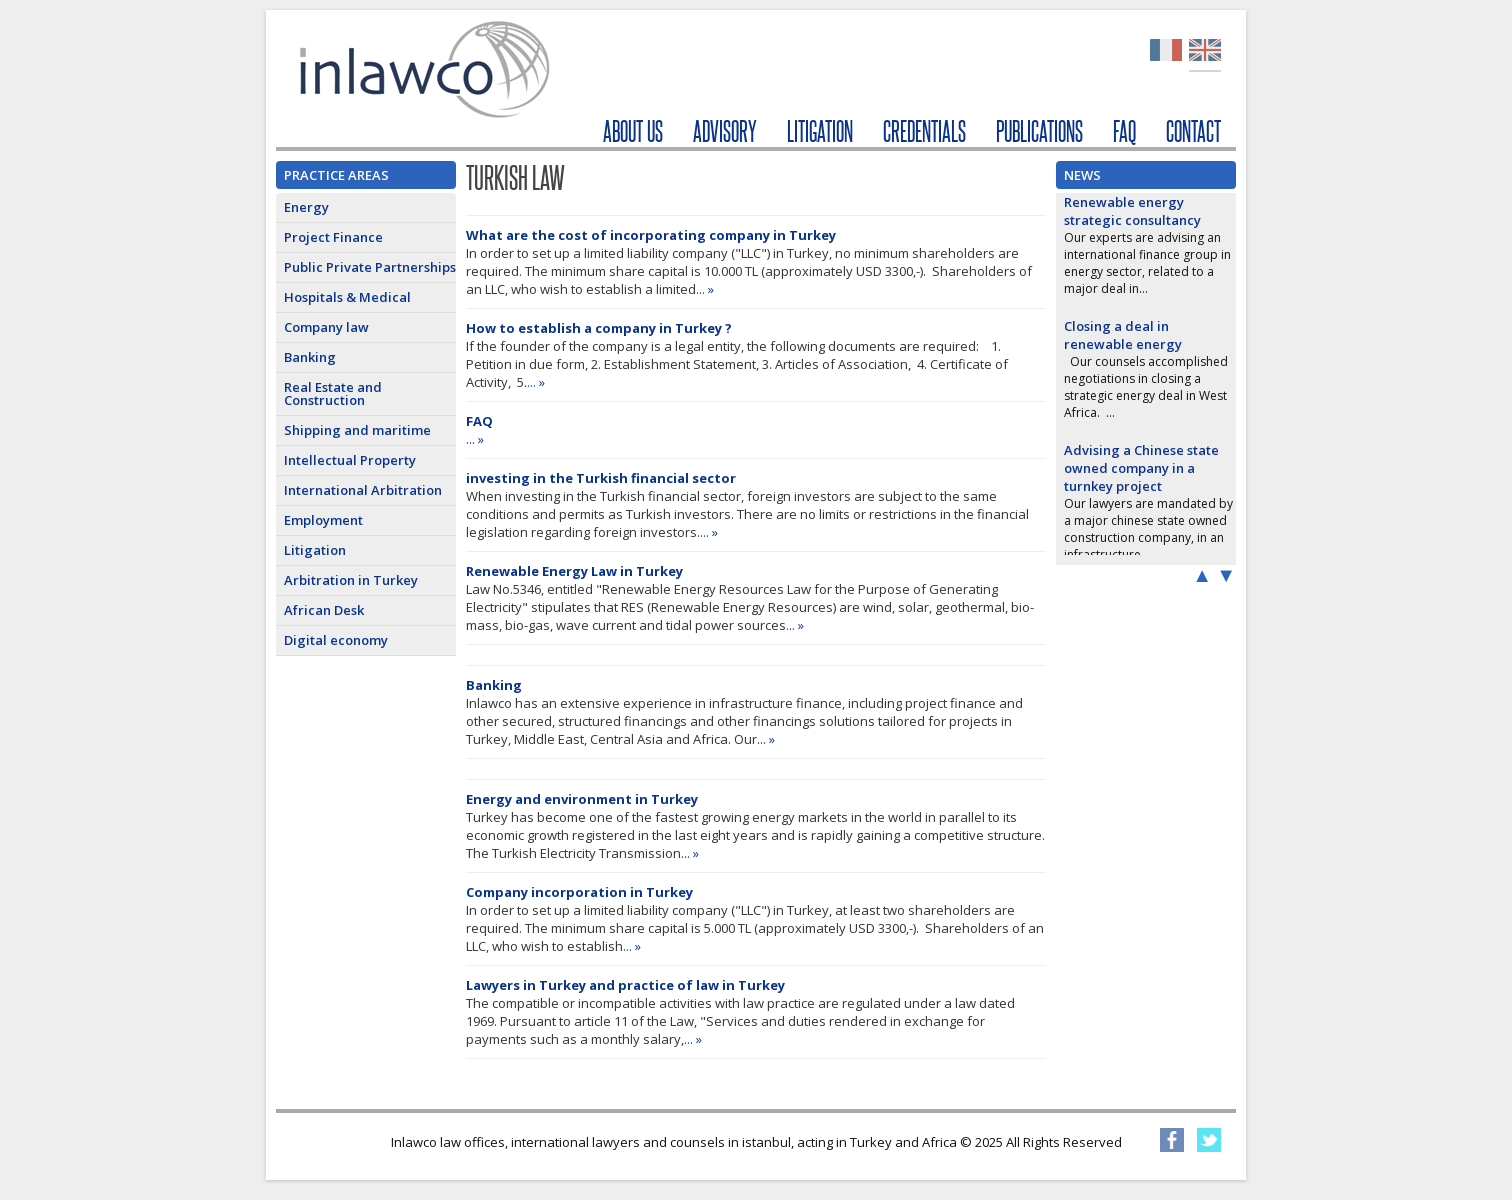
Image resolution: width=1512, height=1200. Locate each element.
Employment (323, 520)
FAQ (1124, 131)
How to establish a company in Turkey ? (599, 328)
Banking (310, 357)
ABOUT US (633, 131)
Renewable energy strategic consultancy (1132, 211)
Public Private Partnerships (370, 267)
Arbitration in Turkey (351, 580)
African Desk (324, 610)
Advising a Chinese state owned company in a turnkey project (1141, 468)
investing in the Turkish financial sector (601, 478)
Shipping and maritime (357, 430)
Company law (326, 327)
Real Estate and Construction (333, 393)
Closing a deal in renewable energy (1123, 335)
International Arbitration (363, 490)
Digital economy (336, 640)
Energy (306, 207)
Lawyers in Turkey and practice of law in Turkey (625, 985)
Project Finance (333, 237)
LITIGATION (820, 131)
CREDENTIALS (924, 131)
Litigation (315, 550)
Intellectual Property (350, 460)
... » (705, 289)
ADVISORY (725, 131)
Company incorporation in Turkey (579, 892)
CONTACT (1193, 131)
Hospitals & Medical (347, 297)
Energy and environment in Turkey (582, 799)
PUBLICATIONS (1039, 131)
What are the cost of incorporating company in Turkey (651, 235)
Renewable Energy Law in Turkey (574, 571)
